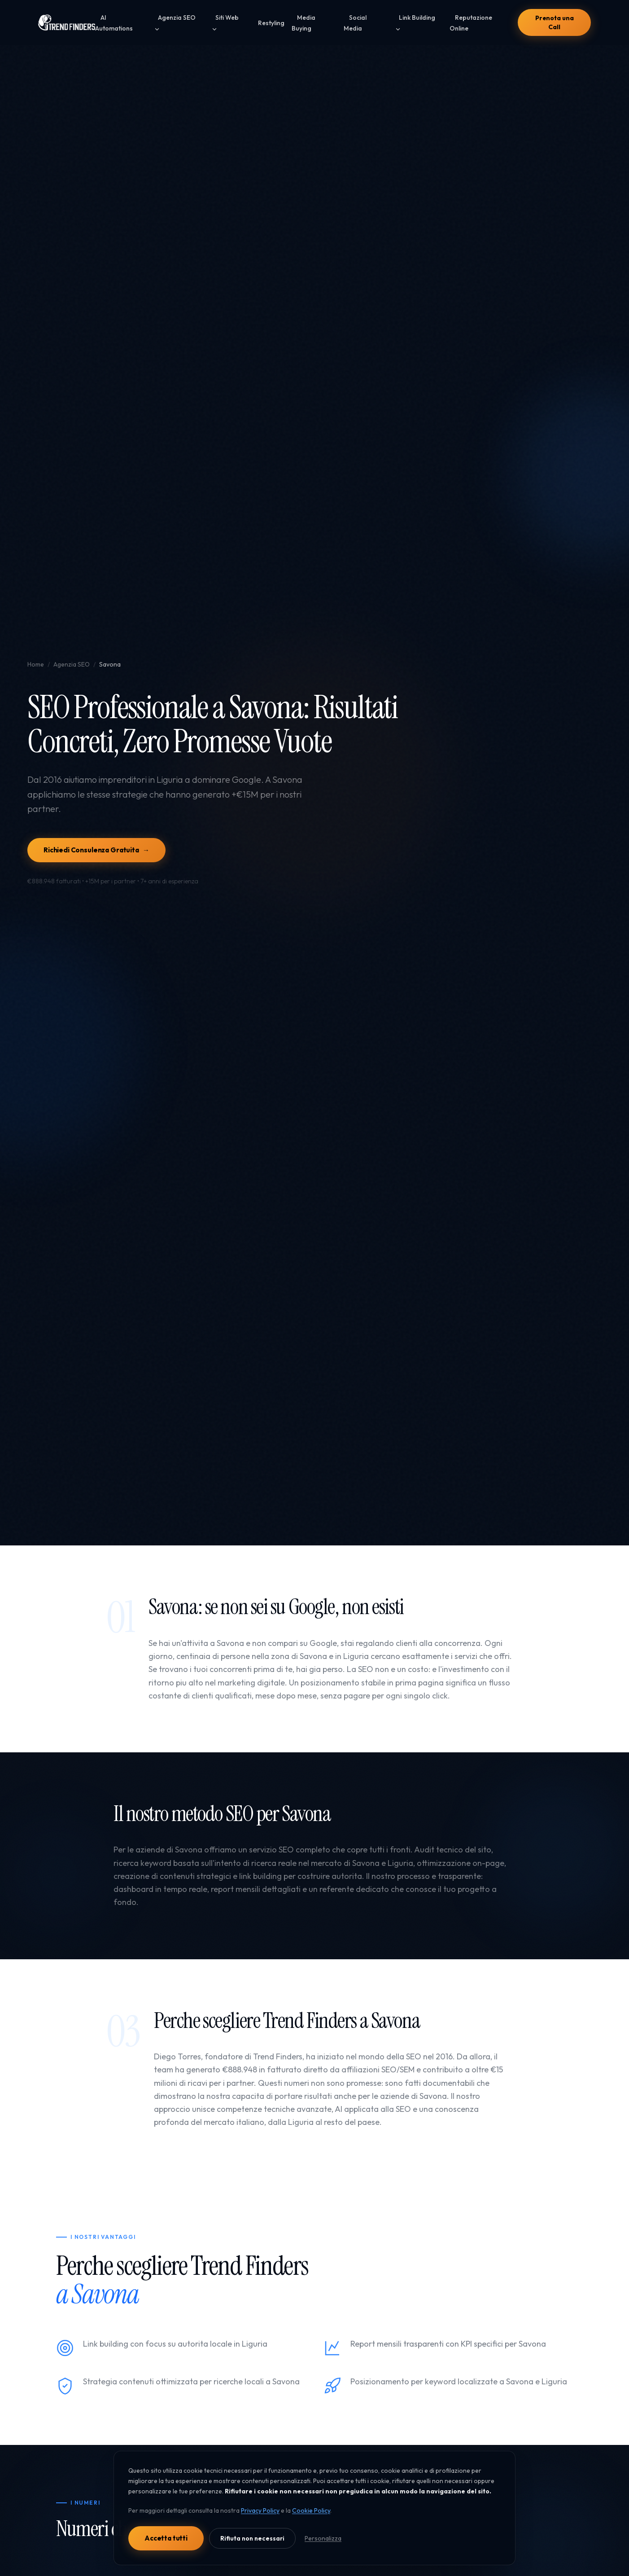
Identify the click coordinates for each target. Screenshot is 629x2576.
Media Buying (303, 22)
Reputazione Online (471, 22)
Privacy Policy (260, 2510)
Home (35, 664)
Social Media (355, 22)
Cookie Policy (311, 2510)
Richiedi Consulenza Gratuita (96, 850)
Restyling (271, 23)
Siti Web (225, 22)
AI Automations (114, 22)
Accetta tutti (166, 2538)
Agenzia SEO (175, 22)
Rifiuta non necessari (252, 2538)
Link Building (415, 22)
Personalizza (323, 2538)
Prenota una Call (554, 22)
